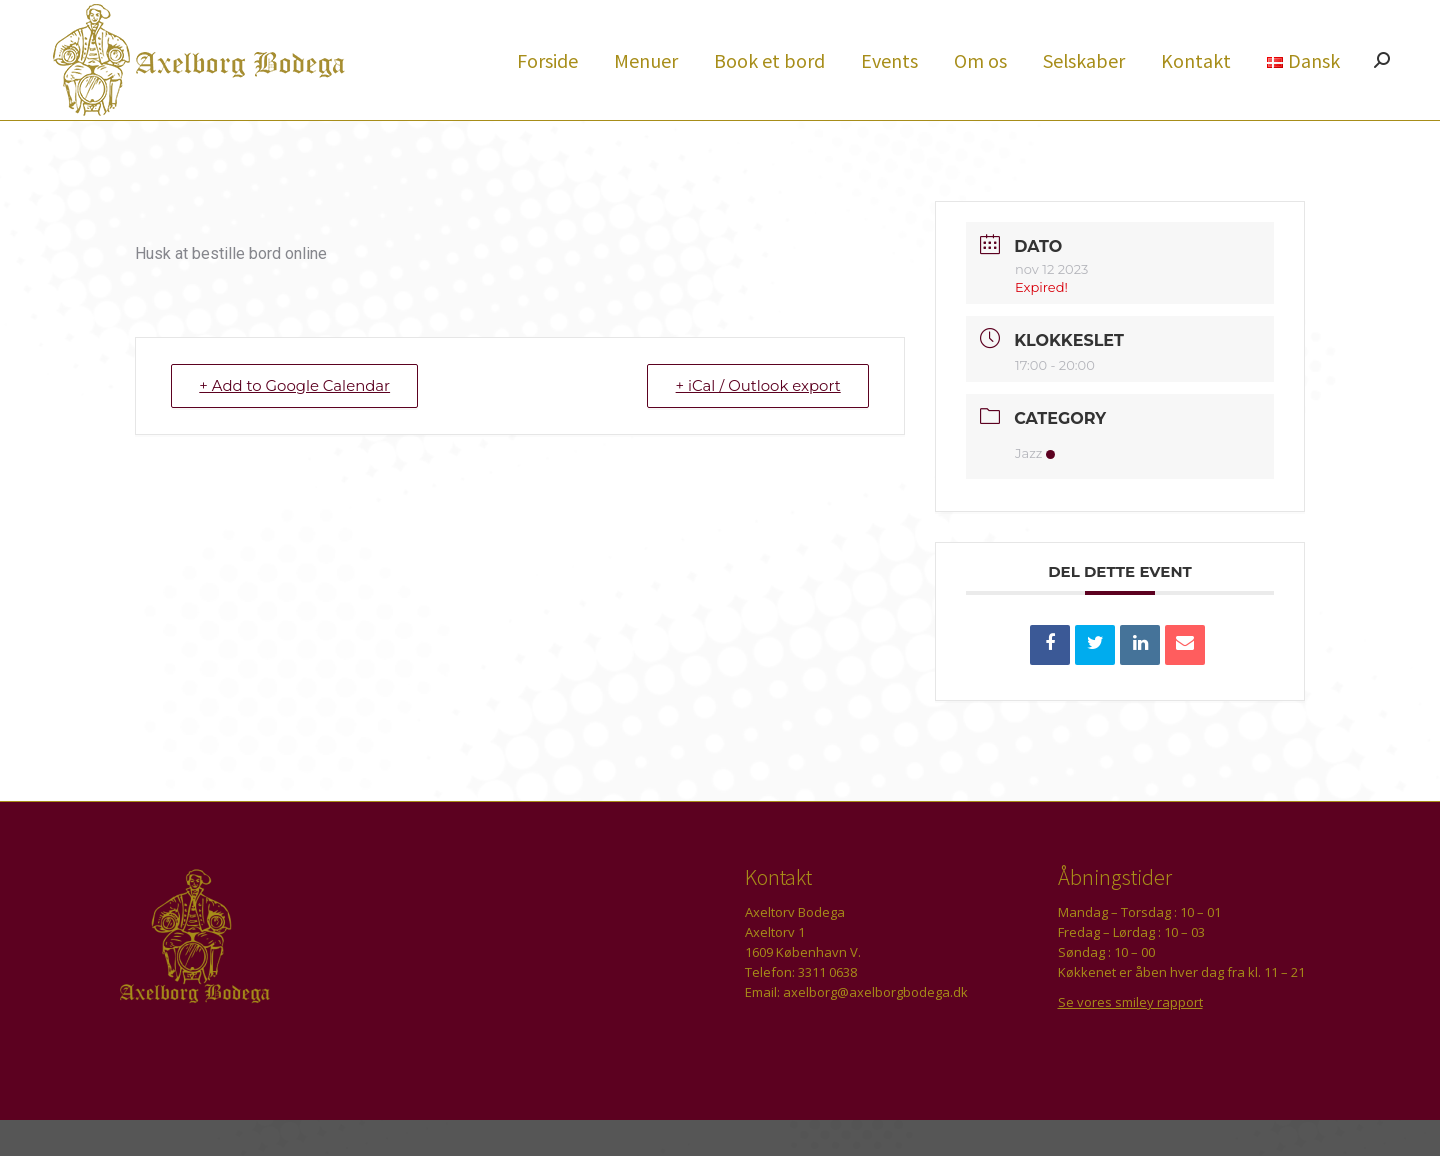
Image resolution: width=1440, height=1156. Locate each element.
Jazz (1035, 489)
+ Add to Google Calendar (296, 421)
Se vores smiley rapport (1130, 1038)
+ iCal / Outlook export (757, 421)
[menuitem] (547, 96)
